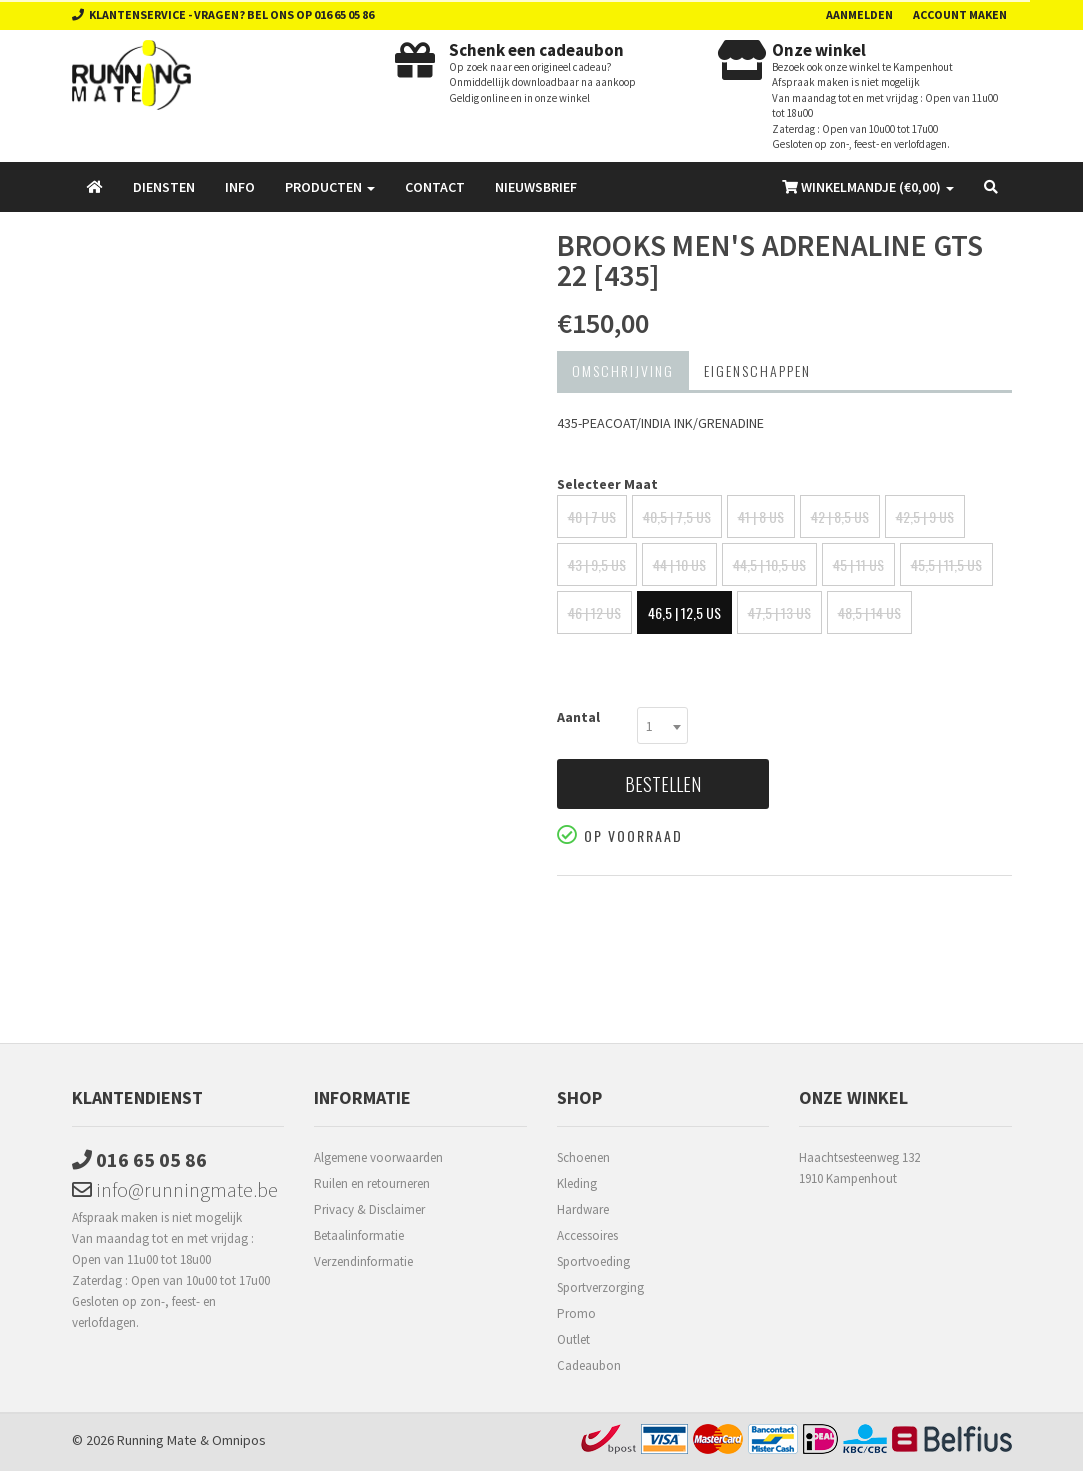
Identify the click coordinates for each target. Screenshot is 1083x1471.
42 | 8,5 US (840, 516)
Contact (435, 187)
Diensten (164, 187)
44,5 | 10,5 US (769, 564)
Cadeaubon (589, 1365)
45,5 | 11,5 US (946, 564)
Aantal (578, 717)
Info (240, 187)
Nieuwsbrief (536, 187)
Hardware (583, 1209)
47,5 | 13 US (779, 612)
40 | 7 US (592, 516)
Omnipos (239, 1440)
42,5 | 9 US (925, 516)
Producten (330, 187)
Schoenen (583, 1157)
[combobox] (662, 725)
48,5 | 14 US (869, 612)
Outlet (573, 1339)
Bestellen (663, 784)
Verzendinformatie (363, 1261)
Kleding (577, 1183)
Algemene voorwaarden (378, 1157)
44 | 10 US (679, 564)
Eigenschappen (757, 370)
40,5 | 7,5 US (677, 516)
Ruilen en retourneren (372, 1183)
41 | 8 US (761, 516)
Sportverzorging (600, 1287)
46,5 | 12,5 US (684, 612)
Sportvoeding (593, 1261)
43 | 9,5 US (597, 564)
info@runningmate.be (175, 1189)
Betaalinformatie (359, 1235)
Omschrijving (623, 370)
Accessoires (587, 1235)
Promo (576, 1313)
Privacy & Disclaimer (369, 1209)
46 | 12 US (594, 612)
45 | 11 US (858, 564)
